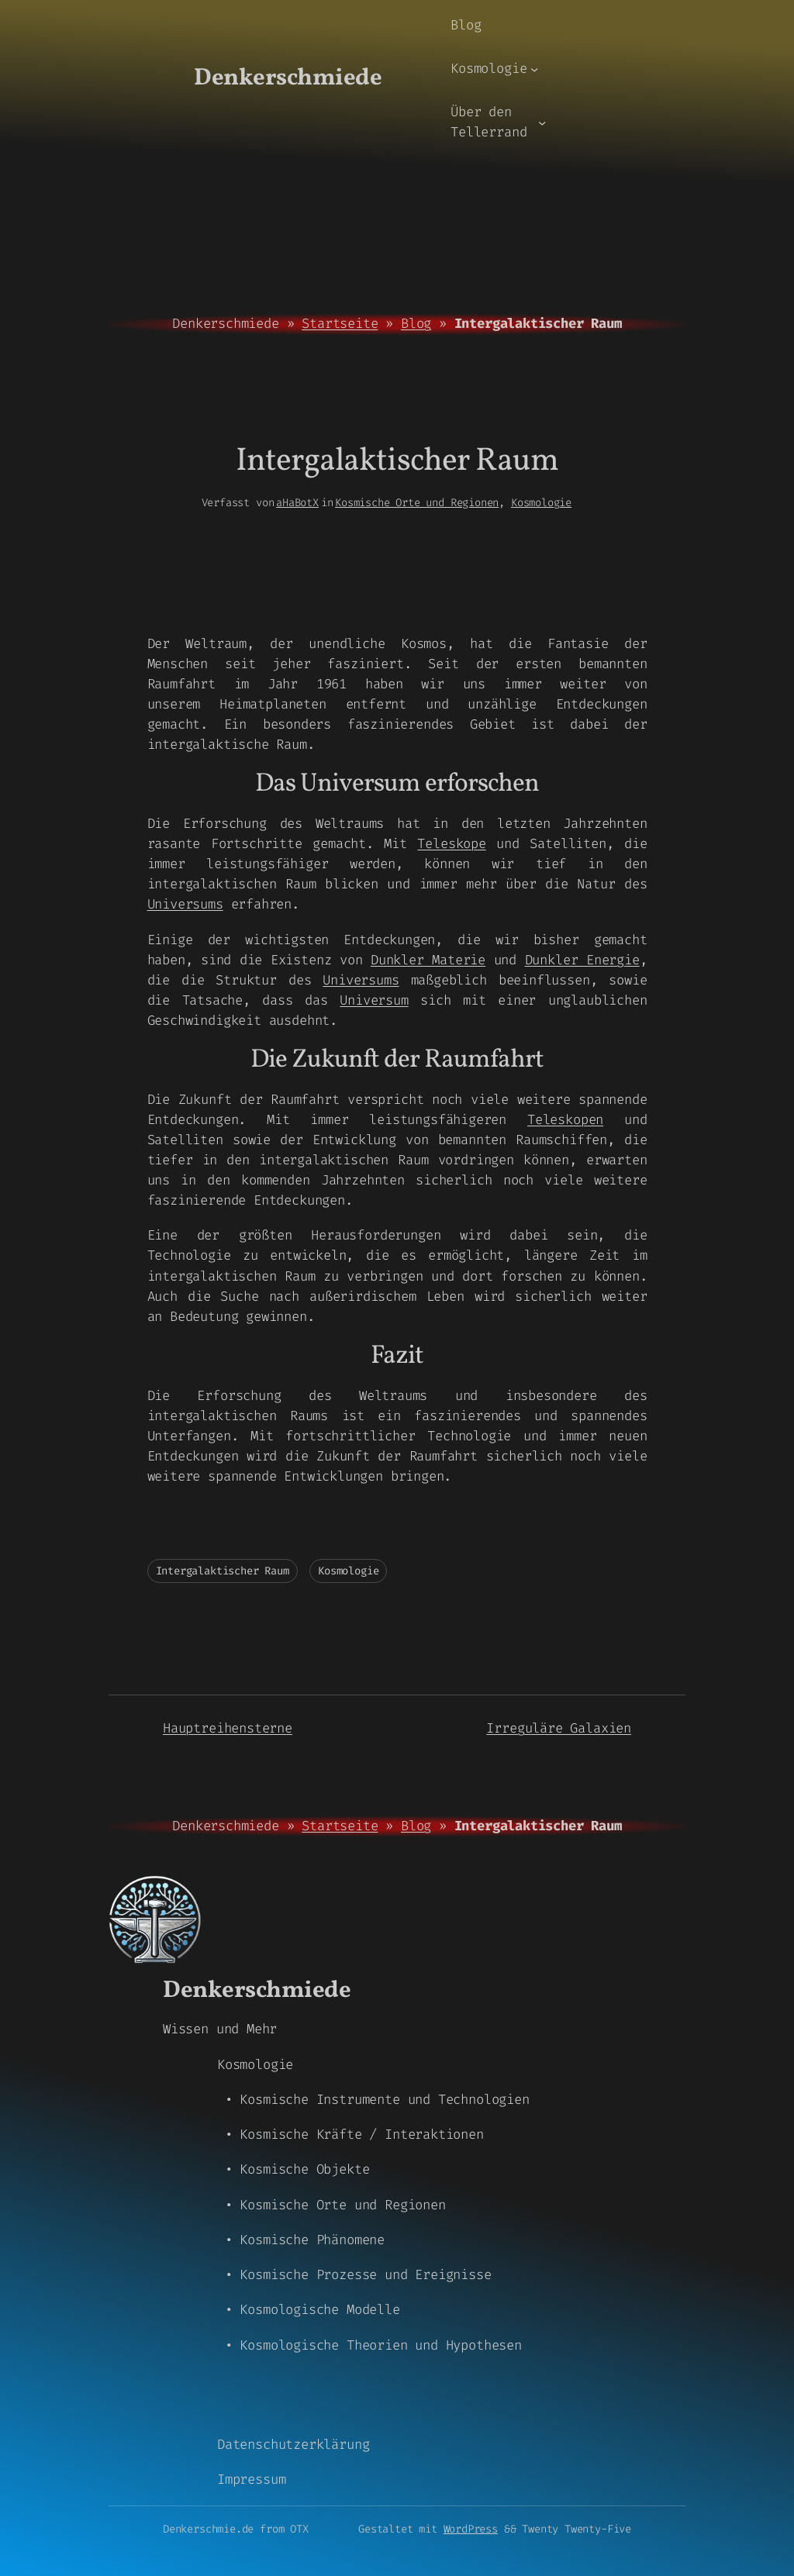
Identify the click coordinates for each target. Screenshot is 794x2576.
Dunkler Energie (582, 960)
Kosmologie (541, 502)
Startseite (340, 324)
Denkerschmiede (287, 78)
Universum (374, 1000)
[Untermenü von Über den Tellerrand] (542, 122)
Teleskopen (565, 1120)
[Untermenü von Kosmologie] (534, 69)
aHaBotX (297, 502)
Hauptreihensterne (227, 1728)
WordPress (471, 2529)
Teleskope (451, 844)
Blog (416, 324)
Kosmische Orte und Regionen (417, 502)
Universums (185, 904)
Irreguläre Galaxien (558, 1728)
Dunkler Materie (428, 960)
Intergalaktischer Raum (222, 1571)
